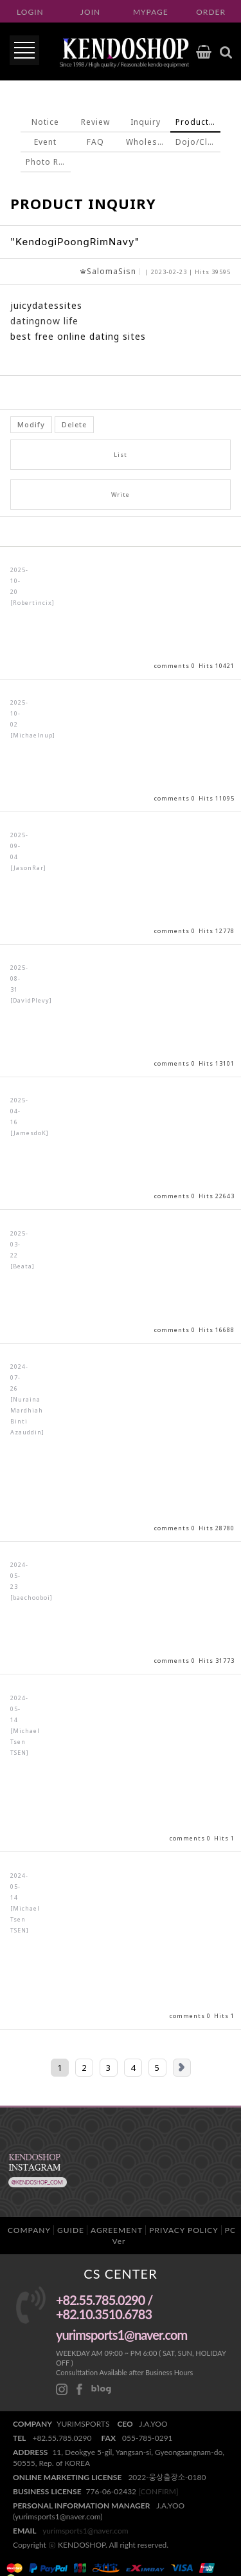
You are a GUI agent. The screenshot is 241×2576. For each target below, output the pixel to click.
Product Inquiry (197, 121)
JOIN (90, 12)
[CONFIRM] (158, 2491)
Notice (45, 121)
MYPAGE (150, 12)
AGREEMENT (117, 2230)
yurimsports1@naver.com (85, 2530)
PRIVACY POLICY (183, 2230)
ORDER (211, 12)
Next (182, 2068)
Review (95, 121)
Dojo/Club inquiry (197, 141)
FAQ (95, 141)
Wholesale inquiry (148, 141)
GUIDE (70, 2230)
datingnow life (44, 321)
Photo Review (48, 161)
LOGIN (30, 12)
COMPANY (29, 2230)
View (120, 613)
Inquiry (145, 121)
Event (45, 141)
